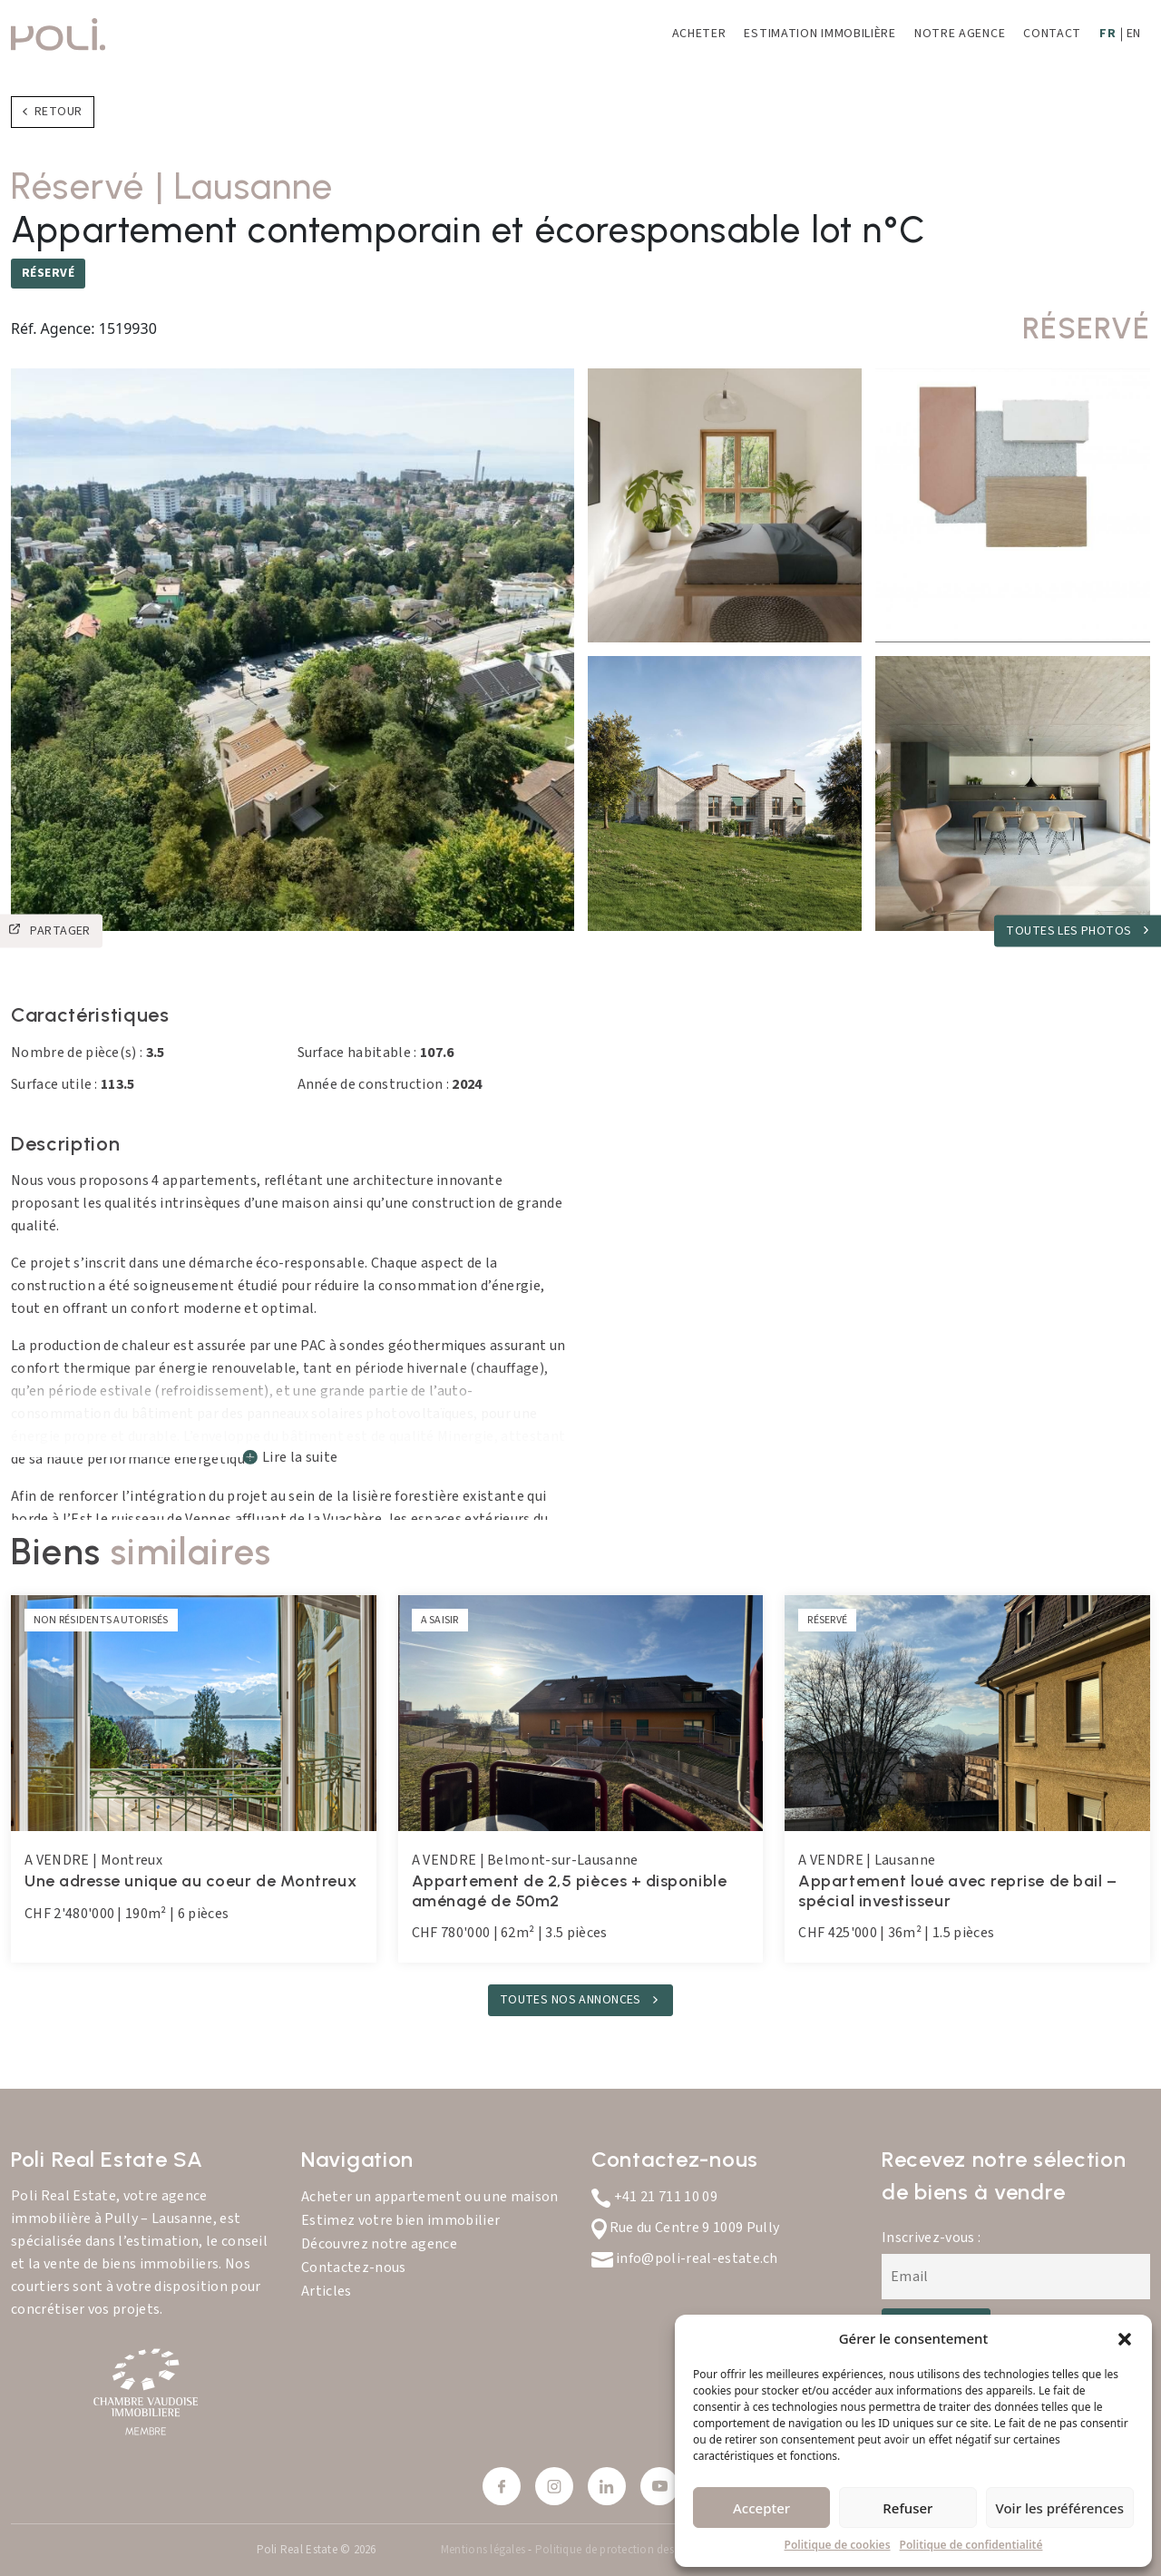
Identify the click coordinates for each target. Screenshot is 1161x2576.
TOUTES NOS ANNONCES (572, 2000)
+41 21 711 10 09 (654, 2197)
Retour (53, 112)
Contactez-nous (353, 2267)
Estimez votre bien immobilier (400, 2220)
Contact (1052, 33)
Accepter (761, 2508)
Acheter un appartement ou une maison (430, 2197)
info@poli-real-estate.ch (684, 2258)
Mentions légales (484, 2550)
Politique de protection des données (627, 2550)
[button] (1125, 2338)
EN (1134, 33)
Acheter (699, 33)
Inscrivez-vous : (931, 2238)
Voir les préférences (1060, 2508)
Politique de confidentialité (971, 2544)
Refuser (907, 2508)
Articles (326, 2291)
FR (1107, 33)
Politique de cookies (838, 2544)
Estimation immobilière (819, 33)
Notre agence (959, 33)
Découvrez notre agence (379, 2244)
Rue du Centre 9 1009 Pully (685, 2228)
